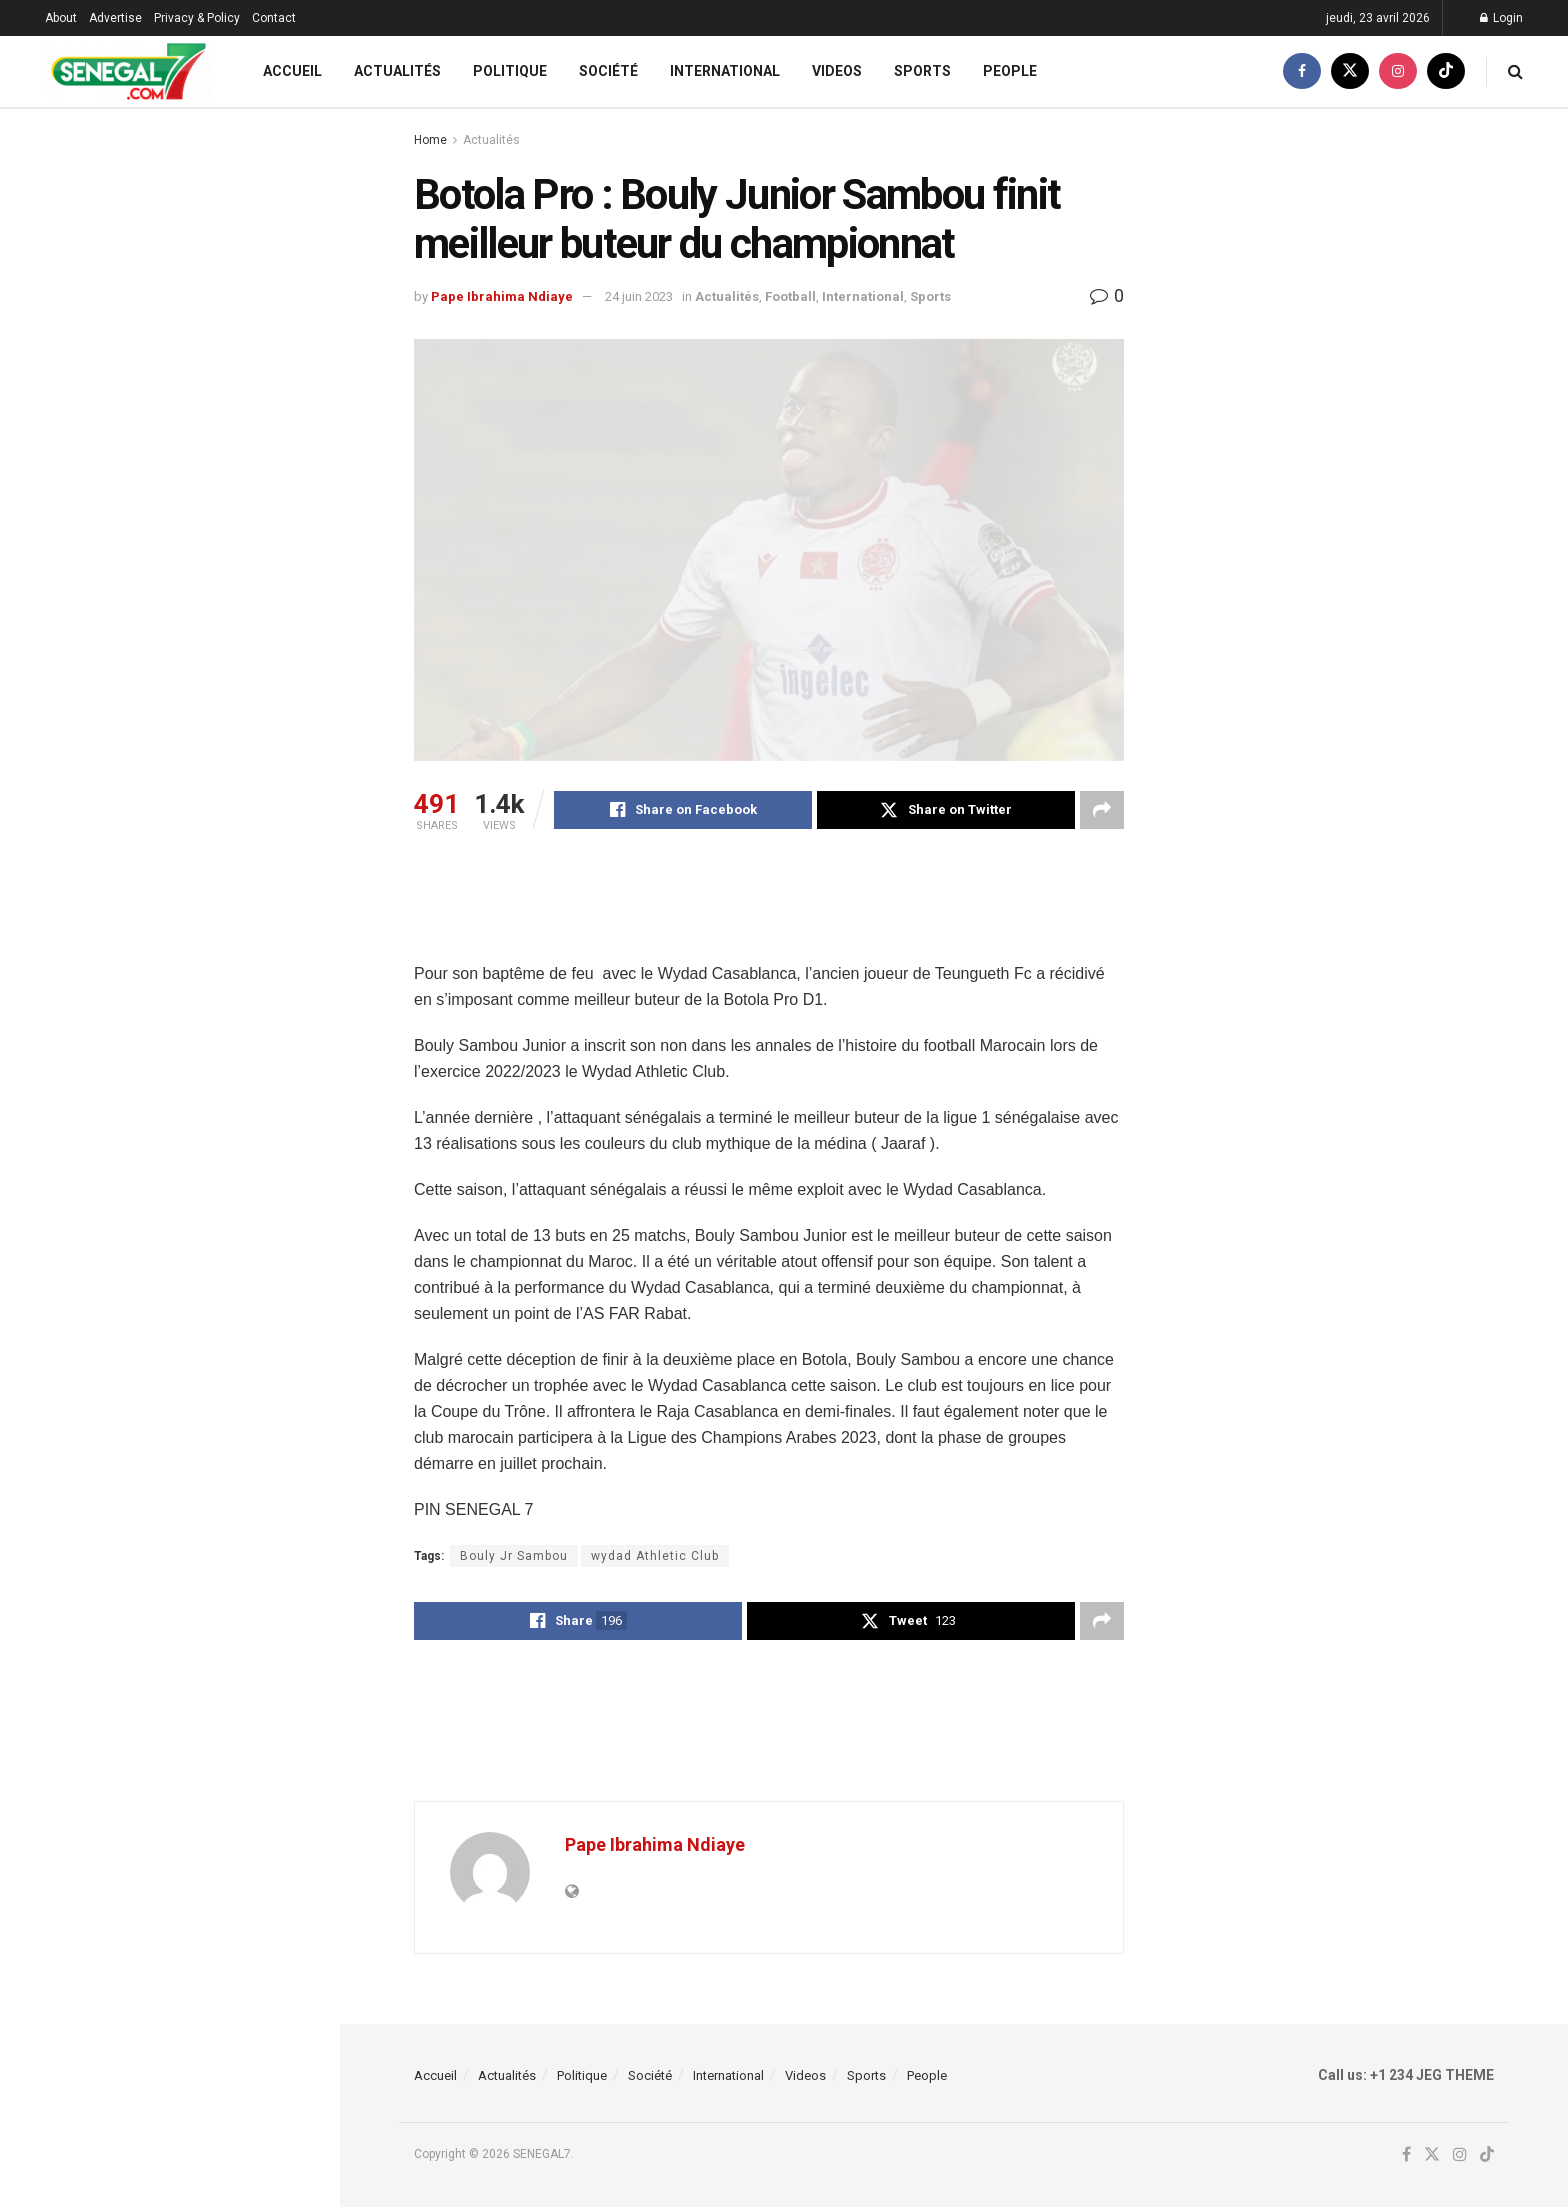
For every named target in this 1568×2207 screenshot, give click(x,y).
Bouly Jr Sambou (514, 1556)
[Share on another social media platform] (1102, 810)
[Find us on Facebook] (1302, 71)
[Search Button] (1515, 71)
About (61, 18)
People (1010, 71)
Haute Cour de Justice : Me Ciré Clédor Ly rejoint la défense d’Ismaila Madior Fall (203, 1044)
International (725, 71)
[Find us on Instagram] (1398, 71)
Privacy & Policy (197, 18)
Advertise (115, 18)
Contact (274, 18)
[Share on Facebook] (683, 810)
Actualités (397, 71)
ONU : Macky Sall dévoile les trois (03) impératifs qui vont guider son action (213, 1595)
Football (790, 296)
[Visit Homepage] (128, 71)
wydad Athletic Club (655, 1556)
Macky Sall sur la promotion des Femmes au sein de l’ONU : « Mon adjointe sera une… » (208, 1369)
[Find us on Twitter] (1350, 71)
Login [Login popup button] (1501, 18)
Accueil (292, 71)
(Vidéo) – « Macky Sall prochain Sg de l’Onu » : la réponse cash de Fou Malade (213, 266)
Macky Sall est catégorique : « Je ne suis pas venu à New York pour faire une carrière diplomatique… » (212, 1482)
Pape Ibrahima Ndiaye (502, 296)
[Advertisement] (778, 909)
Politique (510, 71)
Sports (922, 71)
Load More (169, 1700)
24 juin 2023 (639, 296)
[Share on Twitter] (946, 810)
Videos (837, 71)
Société (608, 71)
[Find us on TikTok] (1446, 71)
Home (430, 140)
